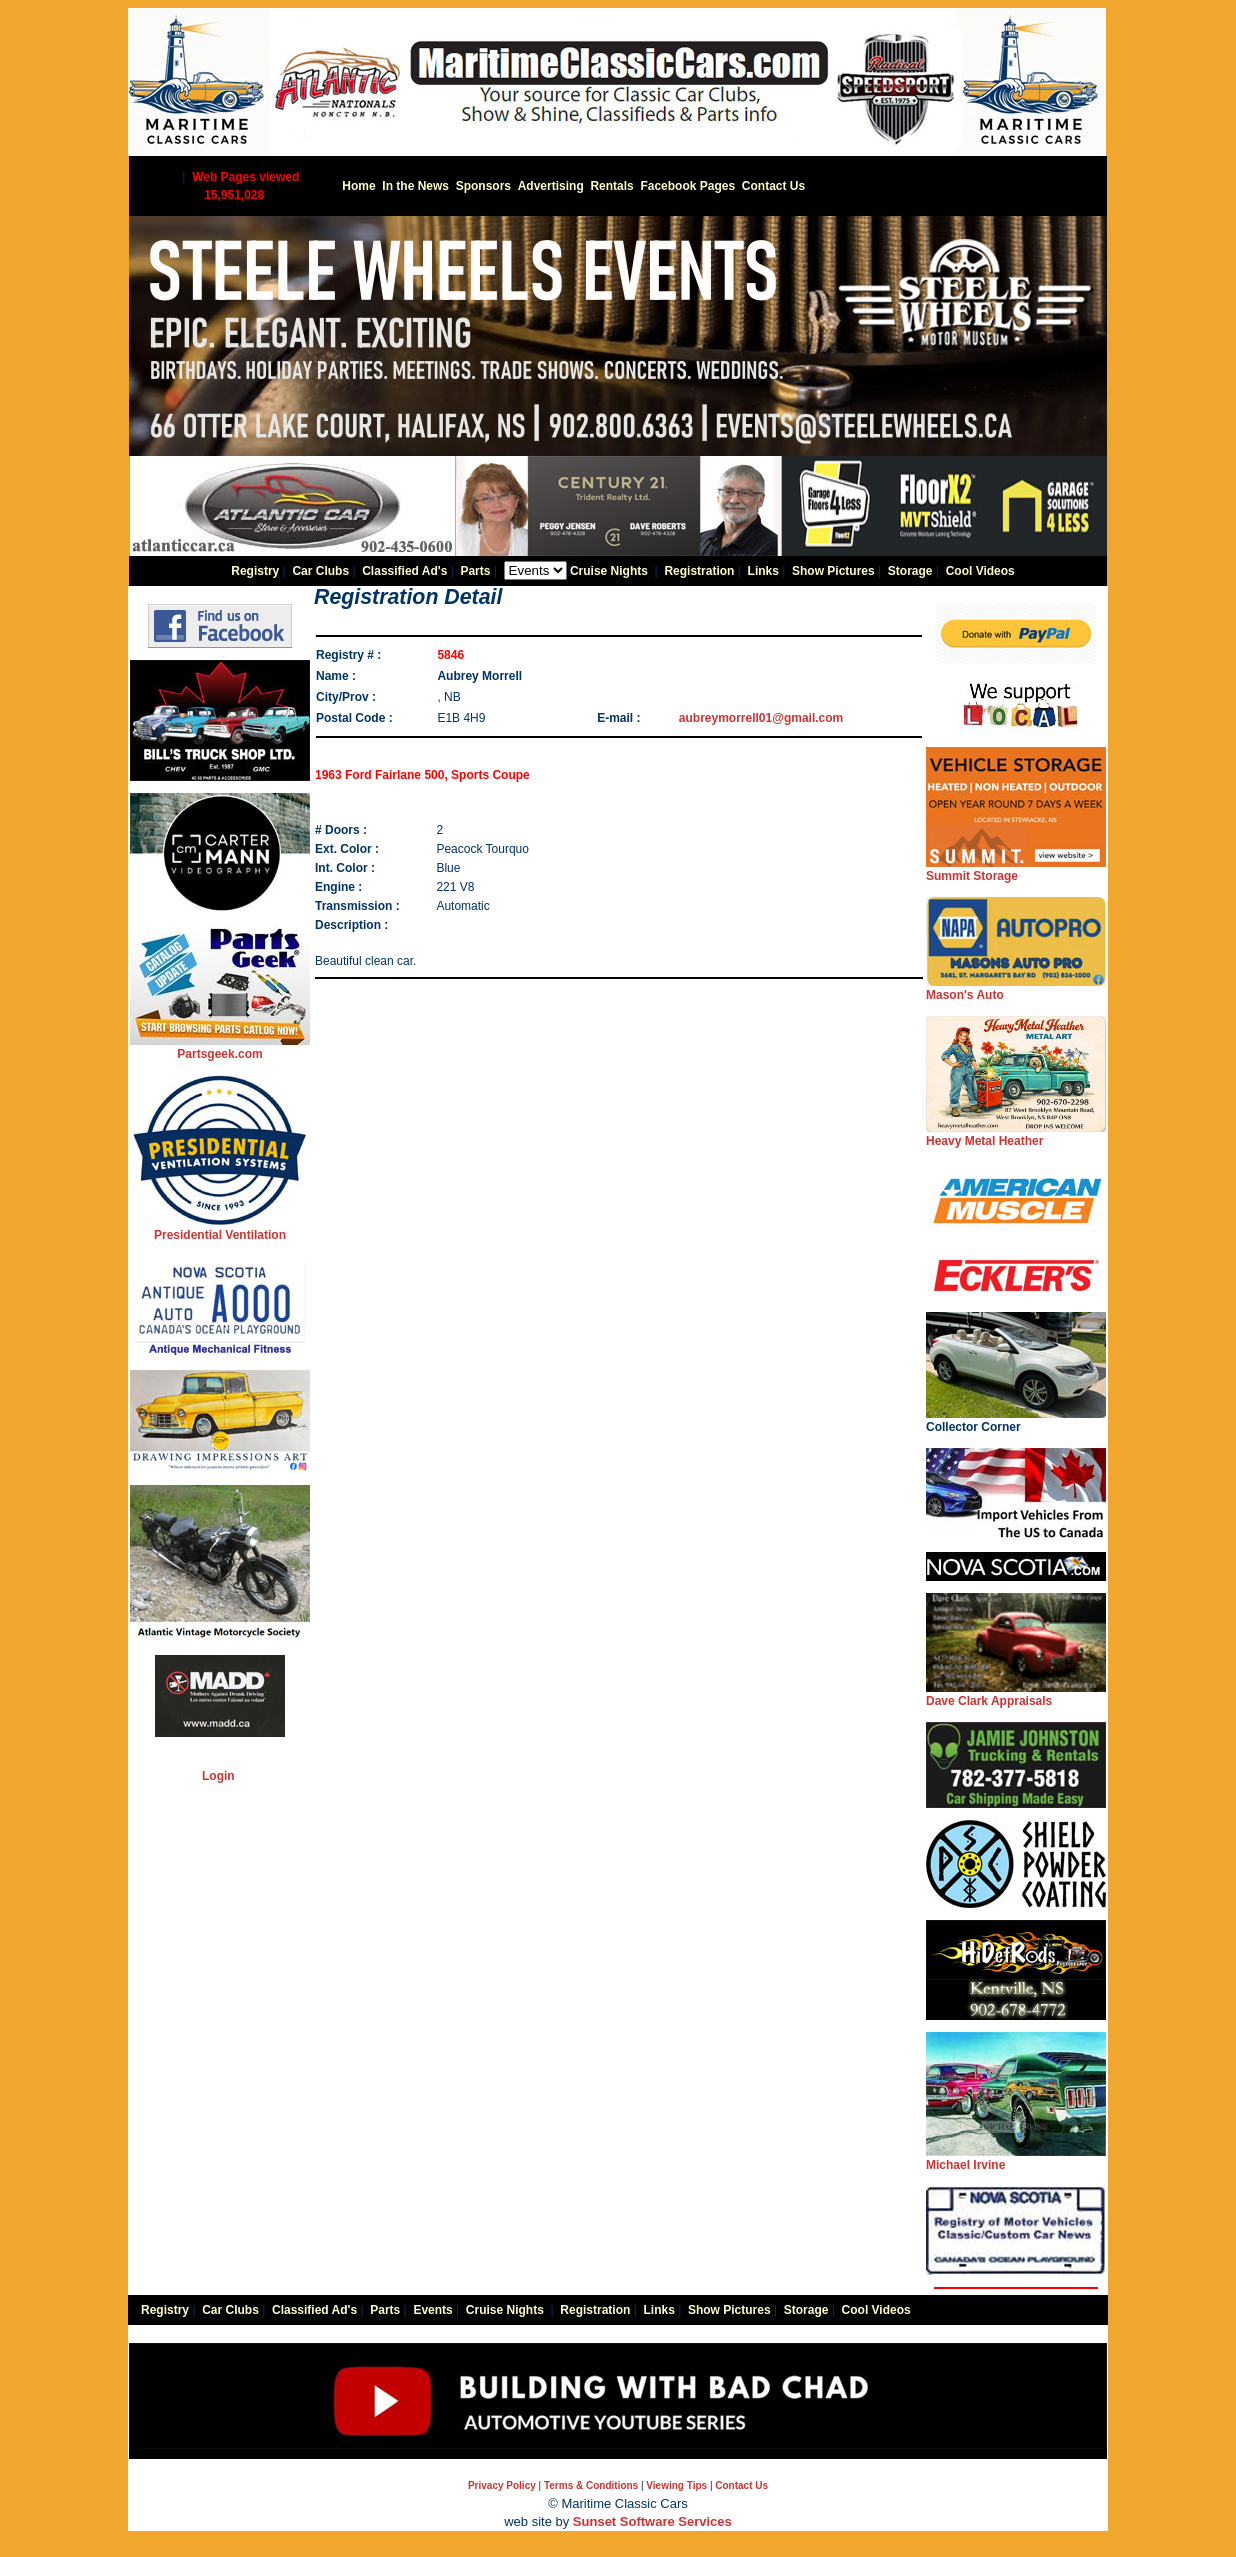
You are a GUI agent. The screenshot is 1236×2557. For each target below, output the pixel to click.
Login (218, 1776)
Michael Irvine (1016, 2158)
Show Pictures (833, 571)
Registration (699, 571)
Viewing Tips (676, 2485)
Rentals (611, 186)
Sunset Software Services (652, 2521)
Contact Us (773, 186)
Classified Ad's (404, 571)
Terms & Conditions (591, 2485)
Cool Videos (980, 571)
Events (432, 2310)
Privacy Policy (502, 2485)
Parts (475, 571)
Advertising (551, 186)
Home (358, 186)
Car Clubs (320, 571)
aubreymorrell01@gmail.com (761, 718)
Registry (255, 571)
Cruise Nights (609, 571)
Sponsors (483, 186)
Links (763, 571)
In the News (415, 186)
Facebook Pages (687, 186)
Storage (910, 571)
